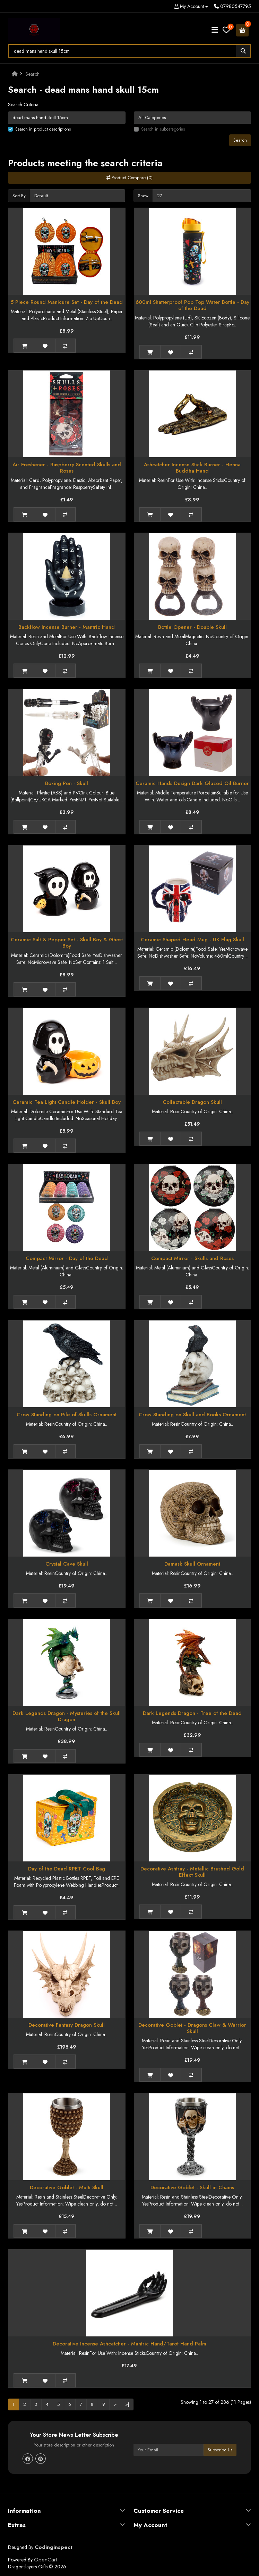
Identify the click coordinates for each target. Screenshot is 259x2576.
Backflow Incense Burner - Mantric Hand (66, 627)
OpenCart (45, 2560)
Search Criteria (23, 104)
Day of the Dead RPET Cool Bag (66, 1869)
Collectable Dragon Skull (192, 1102)
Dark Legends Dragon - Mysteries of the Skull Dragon (66, 1716)
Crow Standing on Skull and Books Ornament (192, 1414)
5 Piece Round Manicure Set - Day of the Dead (67, 302)
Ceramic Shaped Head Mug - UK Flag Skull (192, 939)
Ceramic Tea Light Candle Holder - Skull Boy (66, 1102)
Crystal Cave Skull (66, 1564)
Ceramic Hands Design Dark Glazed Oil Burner (192, 783)
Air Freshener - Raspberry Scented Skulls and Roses (66, 468)
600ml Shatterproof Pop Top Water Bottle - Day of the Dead (192, 305)
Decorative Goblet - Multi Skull (66, 2187)
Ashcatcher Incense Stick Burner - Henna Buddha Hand (192, 468)
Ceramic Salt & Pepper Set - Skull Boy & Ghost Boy (67, 943)
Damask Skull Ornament (192, 1564)
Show (143, 195)
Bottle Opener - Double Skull (192, 627)
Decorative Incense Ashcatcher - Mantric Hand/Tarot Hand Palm (129, 2344)
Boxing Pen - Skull (66, 783)
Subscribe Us (220, 2449)
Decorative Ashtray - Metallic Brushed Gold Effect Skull (192, 1872)
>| (127, 2404)
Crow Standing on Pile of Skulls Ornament (66, 1414)
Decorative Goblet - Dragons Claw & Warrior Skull (192, 2028)
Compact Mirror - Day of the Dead (67, 1258)
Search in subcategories (163, 129)
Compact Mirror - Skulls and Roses (192, 1258)
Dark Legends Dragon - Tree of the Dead (192, 1713)
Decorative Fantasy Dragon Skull (66, 2025)
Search (32, 73)
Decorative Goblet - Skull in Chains (192, 2187)
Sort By (19, 195)
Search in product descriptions (43, 129)
